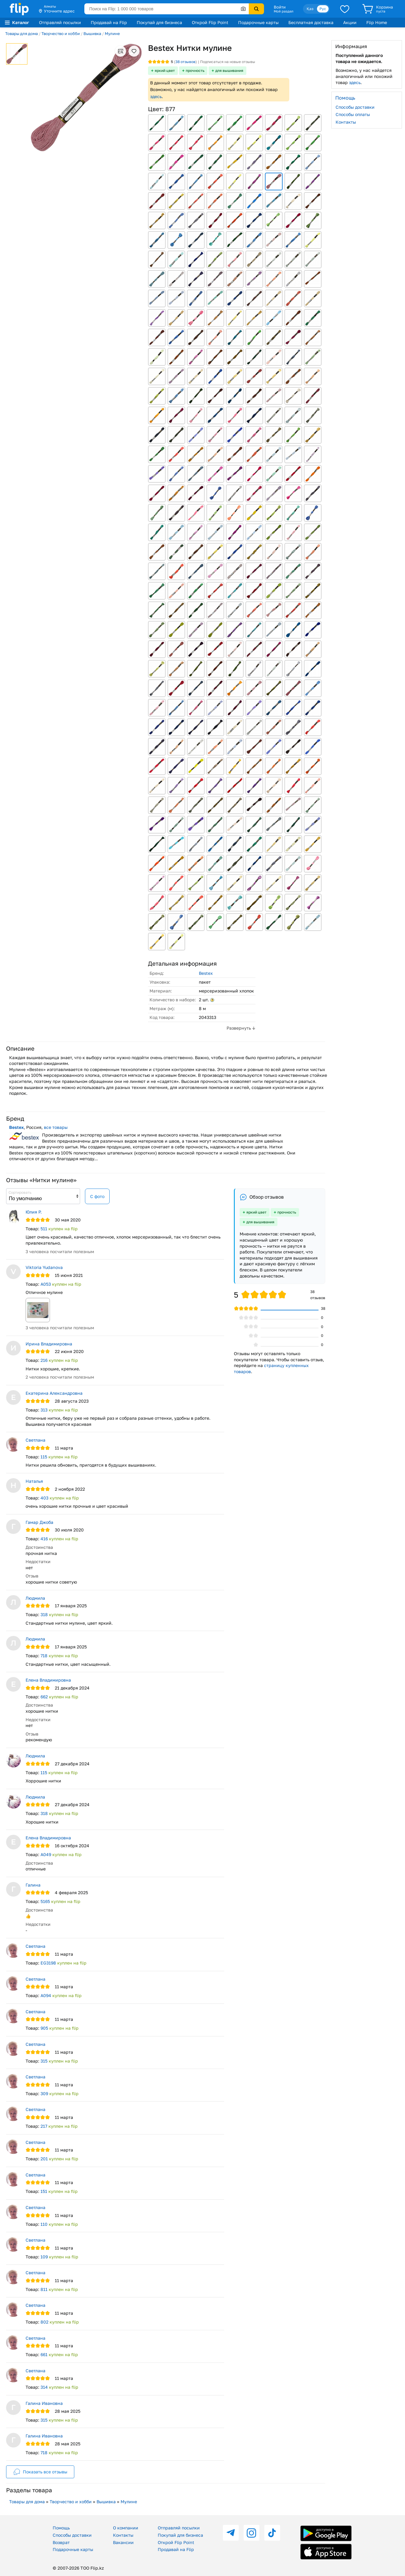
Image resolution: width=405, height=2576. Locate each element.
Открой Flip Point (210, 22)
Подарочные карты (258, 22)
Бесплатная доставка (310, 22)
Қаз (310, 8)
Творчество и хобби (60, 33)
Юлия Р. (34, 1211)
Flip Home (376, 22)
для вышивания (229, 70)
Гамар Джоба (39, 1522)
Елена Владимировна (48, 1680)
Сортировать (20, 1192)
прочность (195, 70)
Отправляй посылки (60, 22)
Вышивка (92, 33)
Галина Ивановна (44, 2403)
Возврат (61, 2542)
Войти (280, 7)
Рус (322, 8)
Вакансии (123, 2542)
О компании (125, 2527)
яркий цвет (165, 70)
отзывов (185, 61)
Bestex (206, 973)
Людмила (35, 1598)
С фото (97, 1196)
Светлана (35, 1440)
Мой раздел (283, 11)
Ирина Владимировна (49, 1343)
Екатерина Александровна (54, 1393)
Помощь (61, 2527)
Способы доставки (355, 107)
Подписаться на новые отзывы (227, 61)
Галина (33, 1884)
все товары (56, 1127)
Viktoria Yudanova (44, 1267)
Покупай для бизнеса (159, 22)
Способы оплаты (353, 114)
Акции (350, 22)
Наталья (34, 1481)
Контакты (346, 122)
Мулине (112, 33)
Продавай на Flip (109, 22)
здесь (156, 96)
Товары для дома (21, 33)
